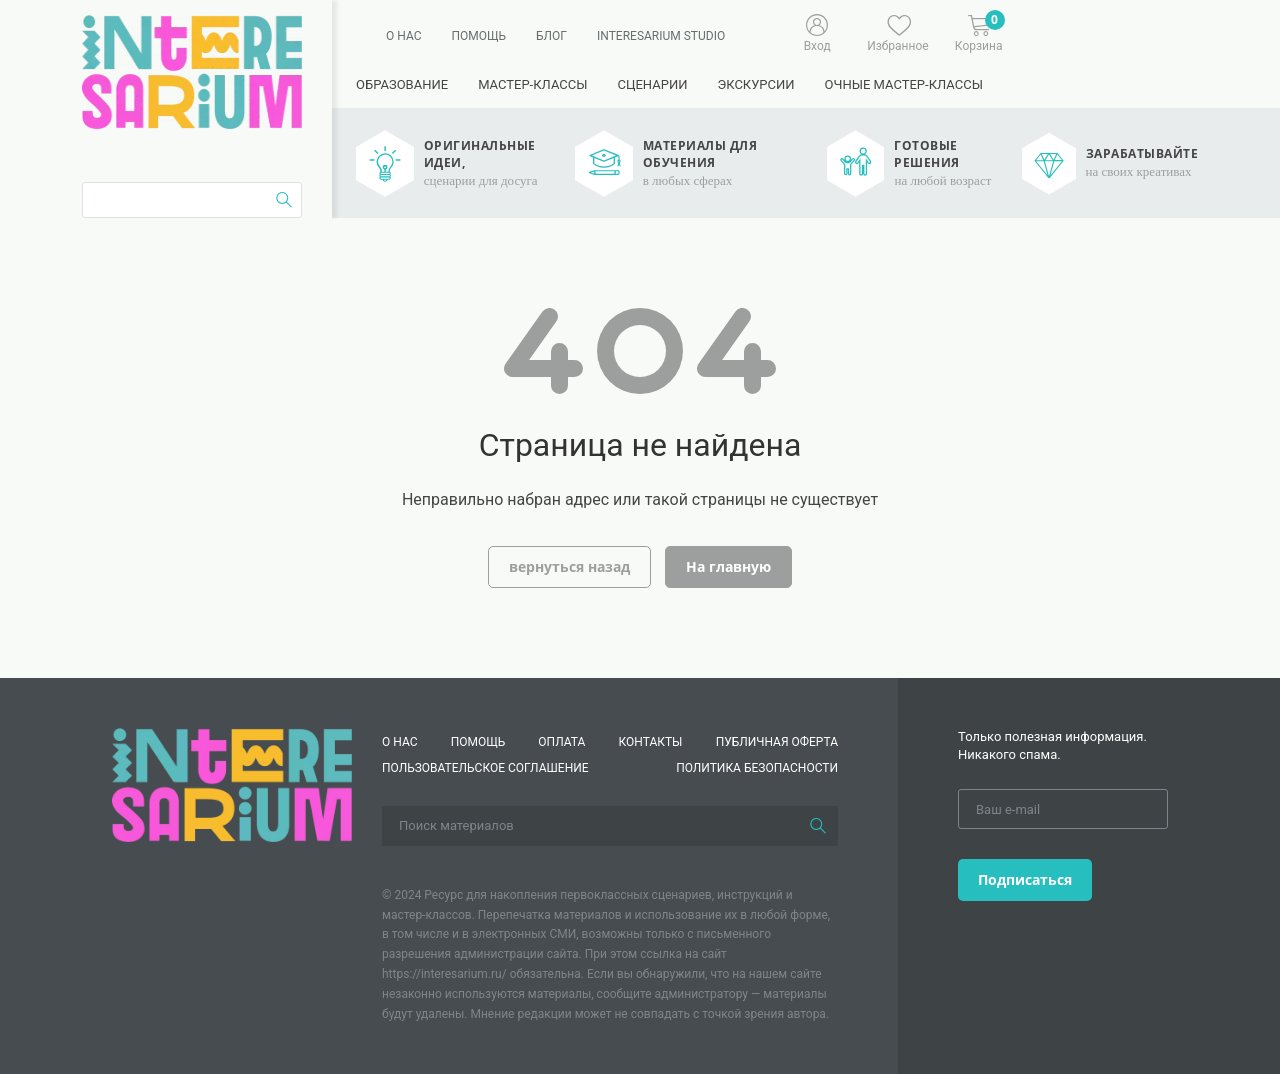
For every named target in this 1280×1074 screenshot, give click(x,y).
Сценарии (652, 84)
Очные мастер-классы (904, 84)
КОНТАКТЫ (651, 742)
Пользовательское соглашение (485, 768)
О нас (403, 36)
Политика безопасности (757, 768)
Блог (551, 36)
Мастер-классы (532, 84)
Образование (402, 84)
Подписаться (1025, 879)
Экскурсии (755, 84)
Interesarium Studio (661, 36)
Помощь (478, 36)
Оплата (561, 742)
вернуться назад (569, 566)
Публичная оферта (777, 742)
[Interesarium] (232, 783)
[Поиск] (818, 826)
